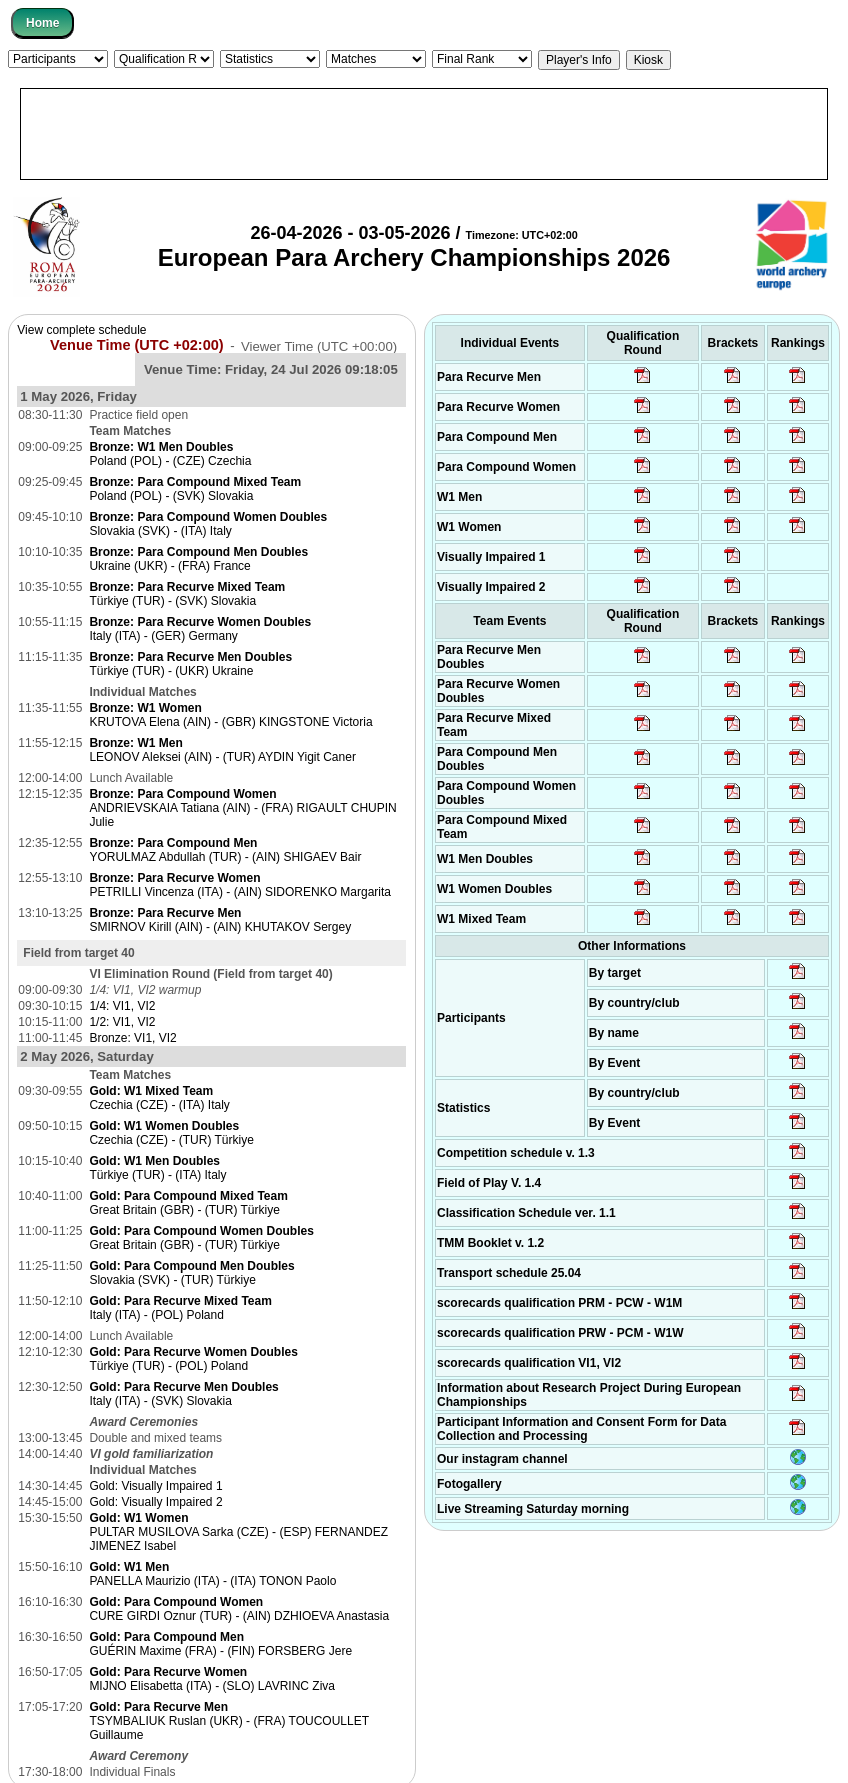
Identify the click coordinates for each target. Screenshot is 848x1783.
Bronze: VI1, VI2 (132, 1038)
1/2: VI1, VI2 (122, 1022)
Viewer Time (319, 345)
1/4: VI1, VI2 (122, 1006)
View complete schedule (81, 330)
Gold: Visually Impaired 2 (155, 1502)
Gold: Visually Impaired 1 (155, 1486)
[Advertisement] (424, 134)
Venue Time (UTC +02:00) (137, 345)
